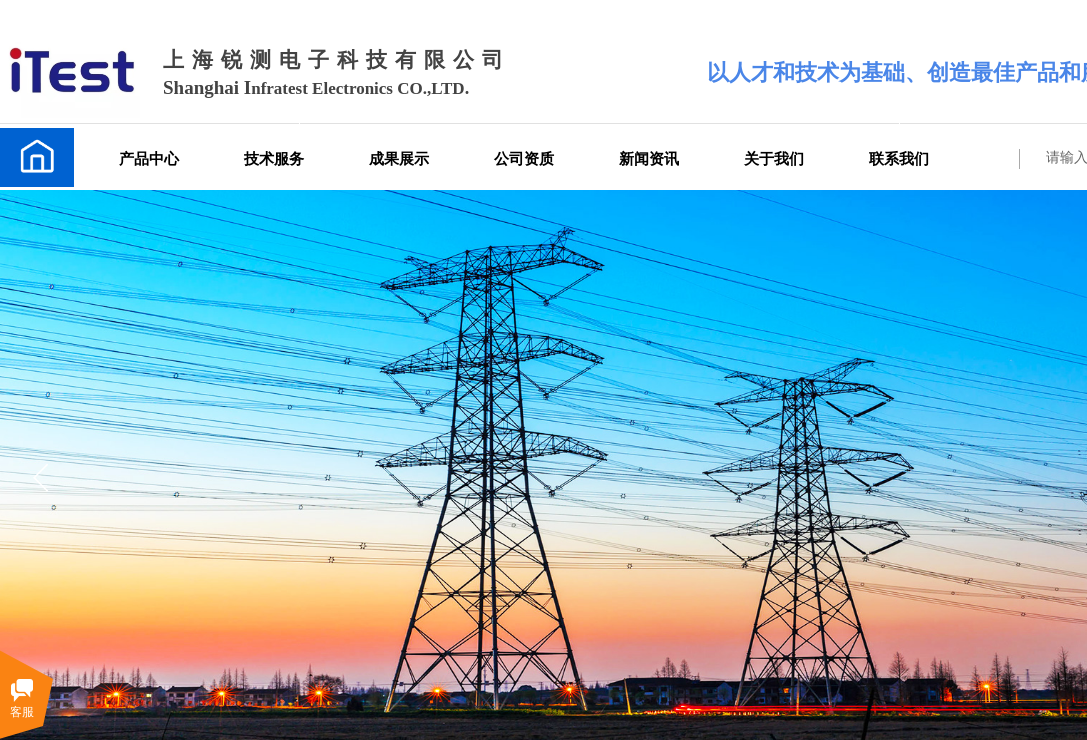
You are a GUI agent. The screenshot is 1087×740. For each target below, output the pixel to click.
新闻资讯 (649, 158)
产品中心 (149, 158)
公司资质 (524, 158)
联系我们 (899, 158)
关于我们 (774, 158)
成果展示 (399, 158)
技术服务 (274, 158)
